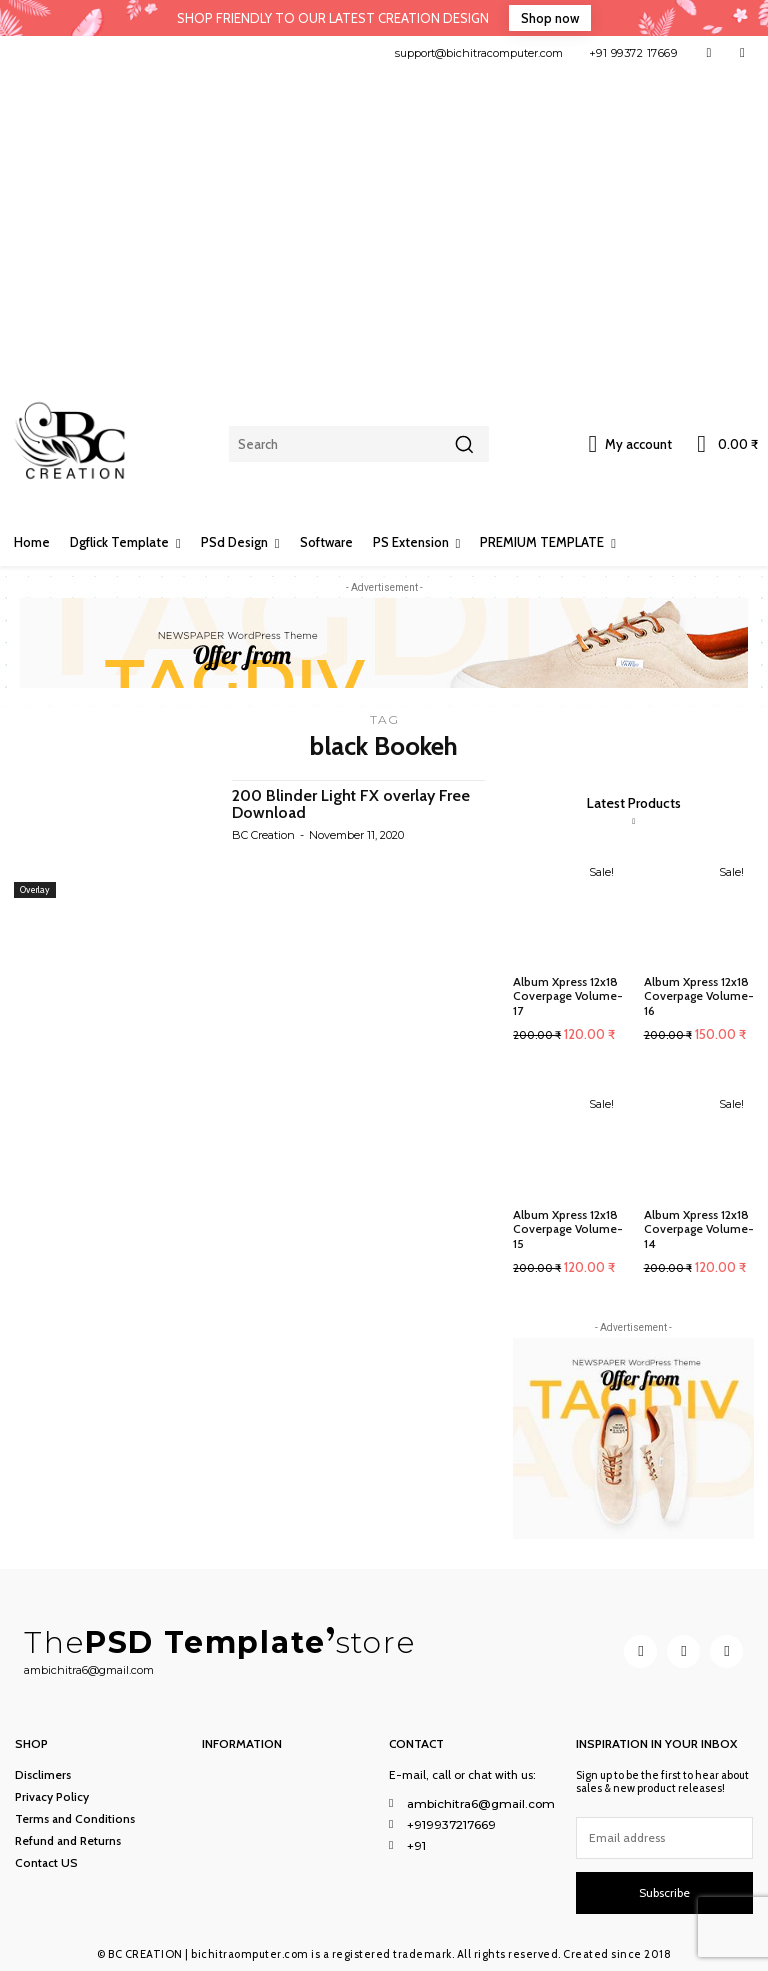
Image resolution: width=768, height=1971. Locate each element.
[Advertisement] (384, 220)
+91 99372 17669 (633, 53)
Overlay (35, 889)
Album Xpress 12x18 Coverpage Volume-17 (568, 996)
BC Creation (263, 835)
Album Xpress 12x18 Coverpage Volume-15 (568, 1229)
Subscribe (664, 1891)
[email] (664, 1837)
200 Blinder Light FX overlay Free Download (351, 804)
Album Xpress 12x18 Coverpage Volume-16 (699, 996)
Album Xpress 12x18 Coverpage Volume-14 (699, 1229)
